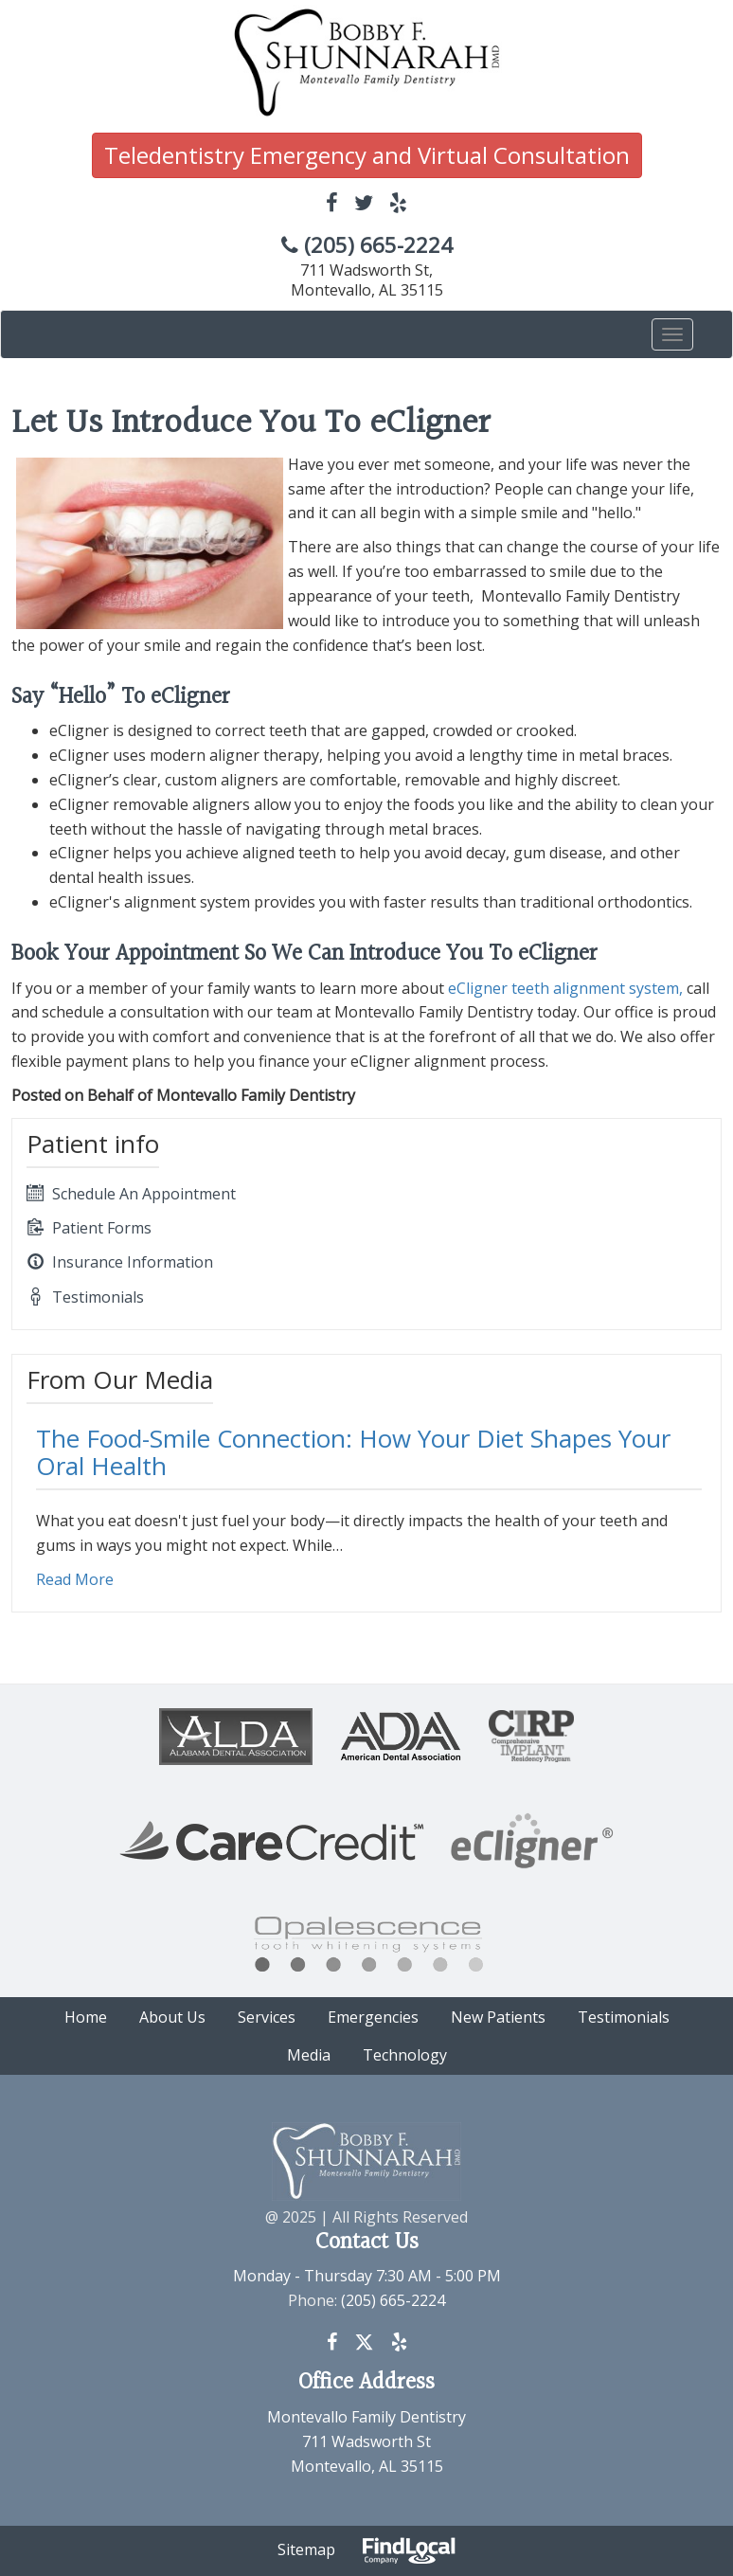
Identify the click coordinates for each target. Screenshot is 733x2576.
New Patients (498, 2017)
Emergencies (373, 2017)
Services (266, 2017)
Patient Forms (89, 1228)
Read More (75, 1579)
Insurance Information (120, 1262)
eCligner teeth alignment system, (565, 988)
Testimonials (85, 1297)
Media (309, 2055)
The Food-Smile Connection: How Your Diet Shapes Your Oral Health (353, 1451)
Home (85, 2017)
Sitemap (306, 2549)
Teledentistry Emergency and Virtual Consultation (367, 155)
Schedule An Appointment (131, 1193)
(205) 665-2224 (367, 245)
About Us (172, 2017)
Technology (405, 2055)
